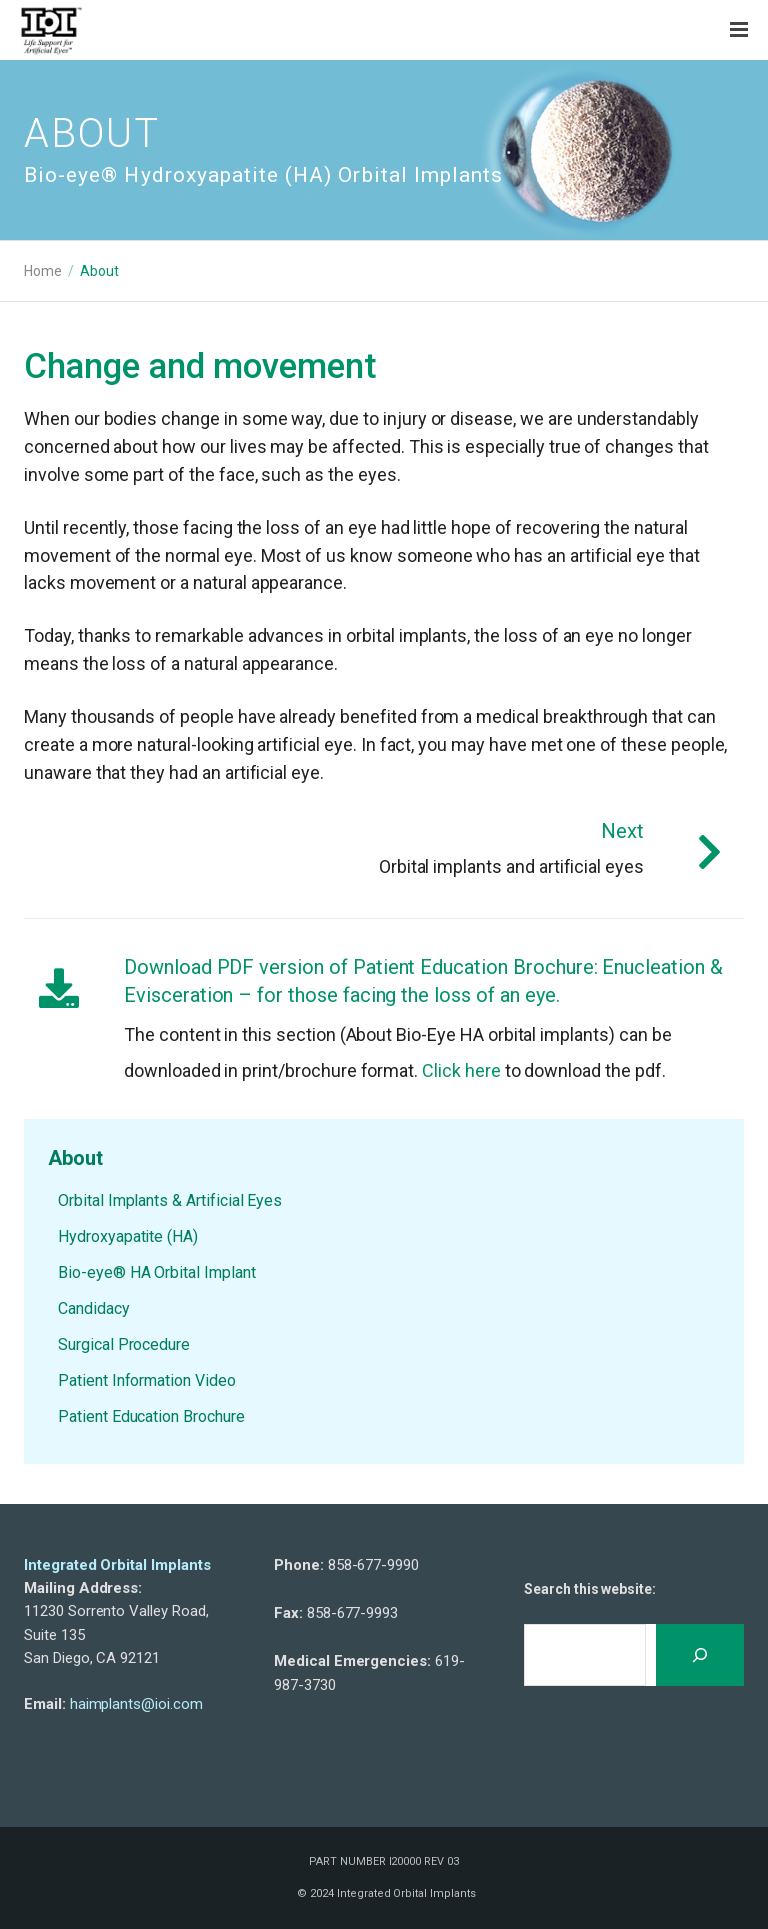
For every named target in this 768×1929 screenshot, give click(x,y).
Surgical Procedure (124, 1344)
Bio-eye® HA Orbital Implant (157, 1272)
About (75, 1158)
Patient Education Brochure (151, 1416)
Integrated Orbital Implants (117, 1565)
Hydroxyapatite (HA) (128, 1236)
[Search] (700, 1655)
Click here (461, 1070)
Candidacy (94, 1308)
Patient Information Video (147, 1380)
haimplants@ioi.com (136, 1704)
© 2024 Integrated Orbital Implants (386, 1893)
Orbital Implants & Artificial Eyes (170, 1200)
